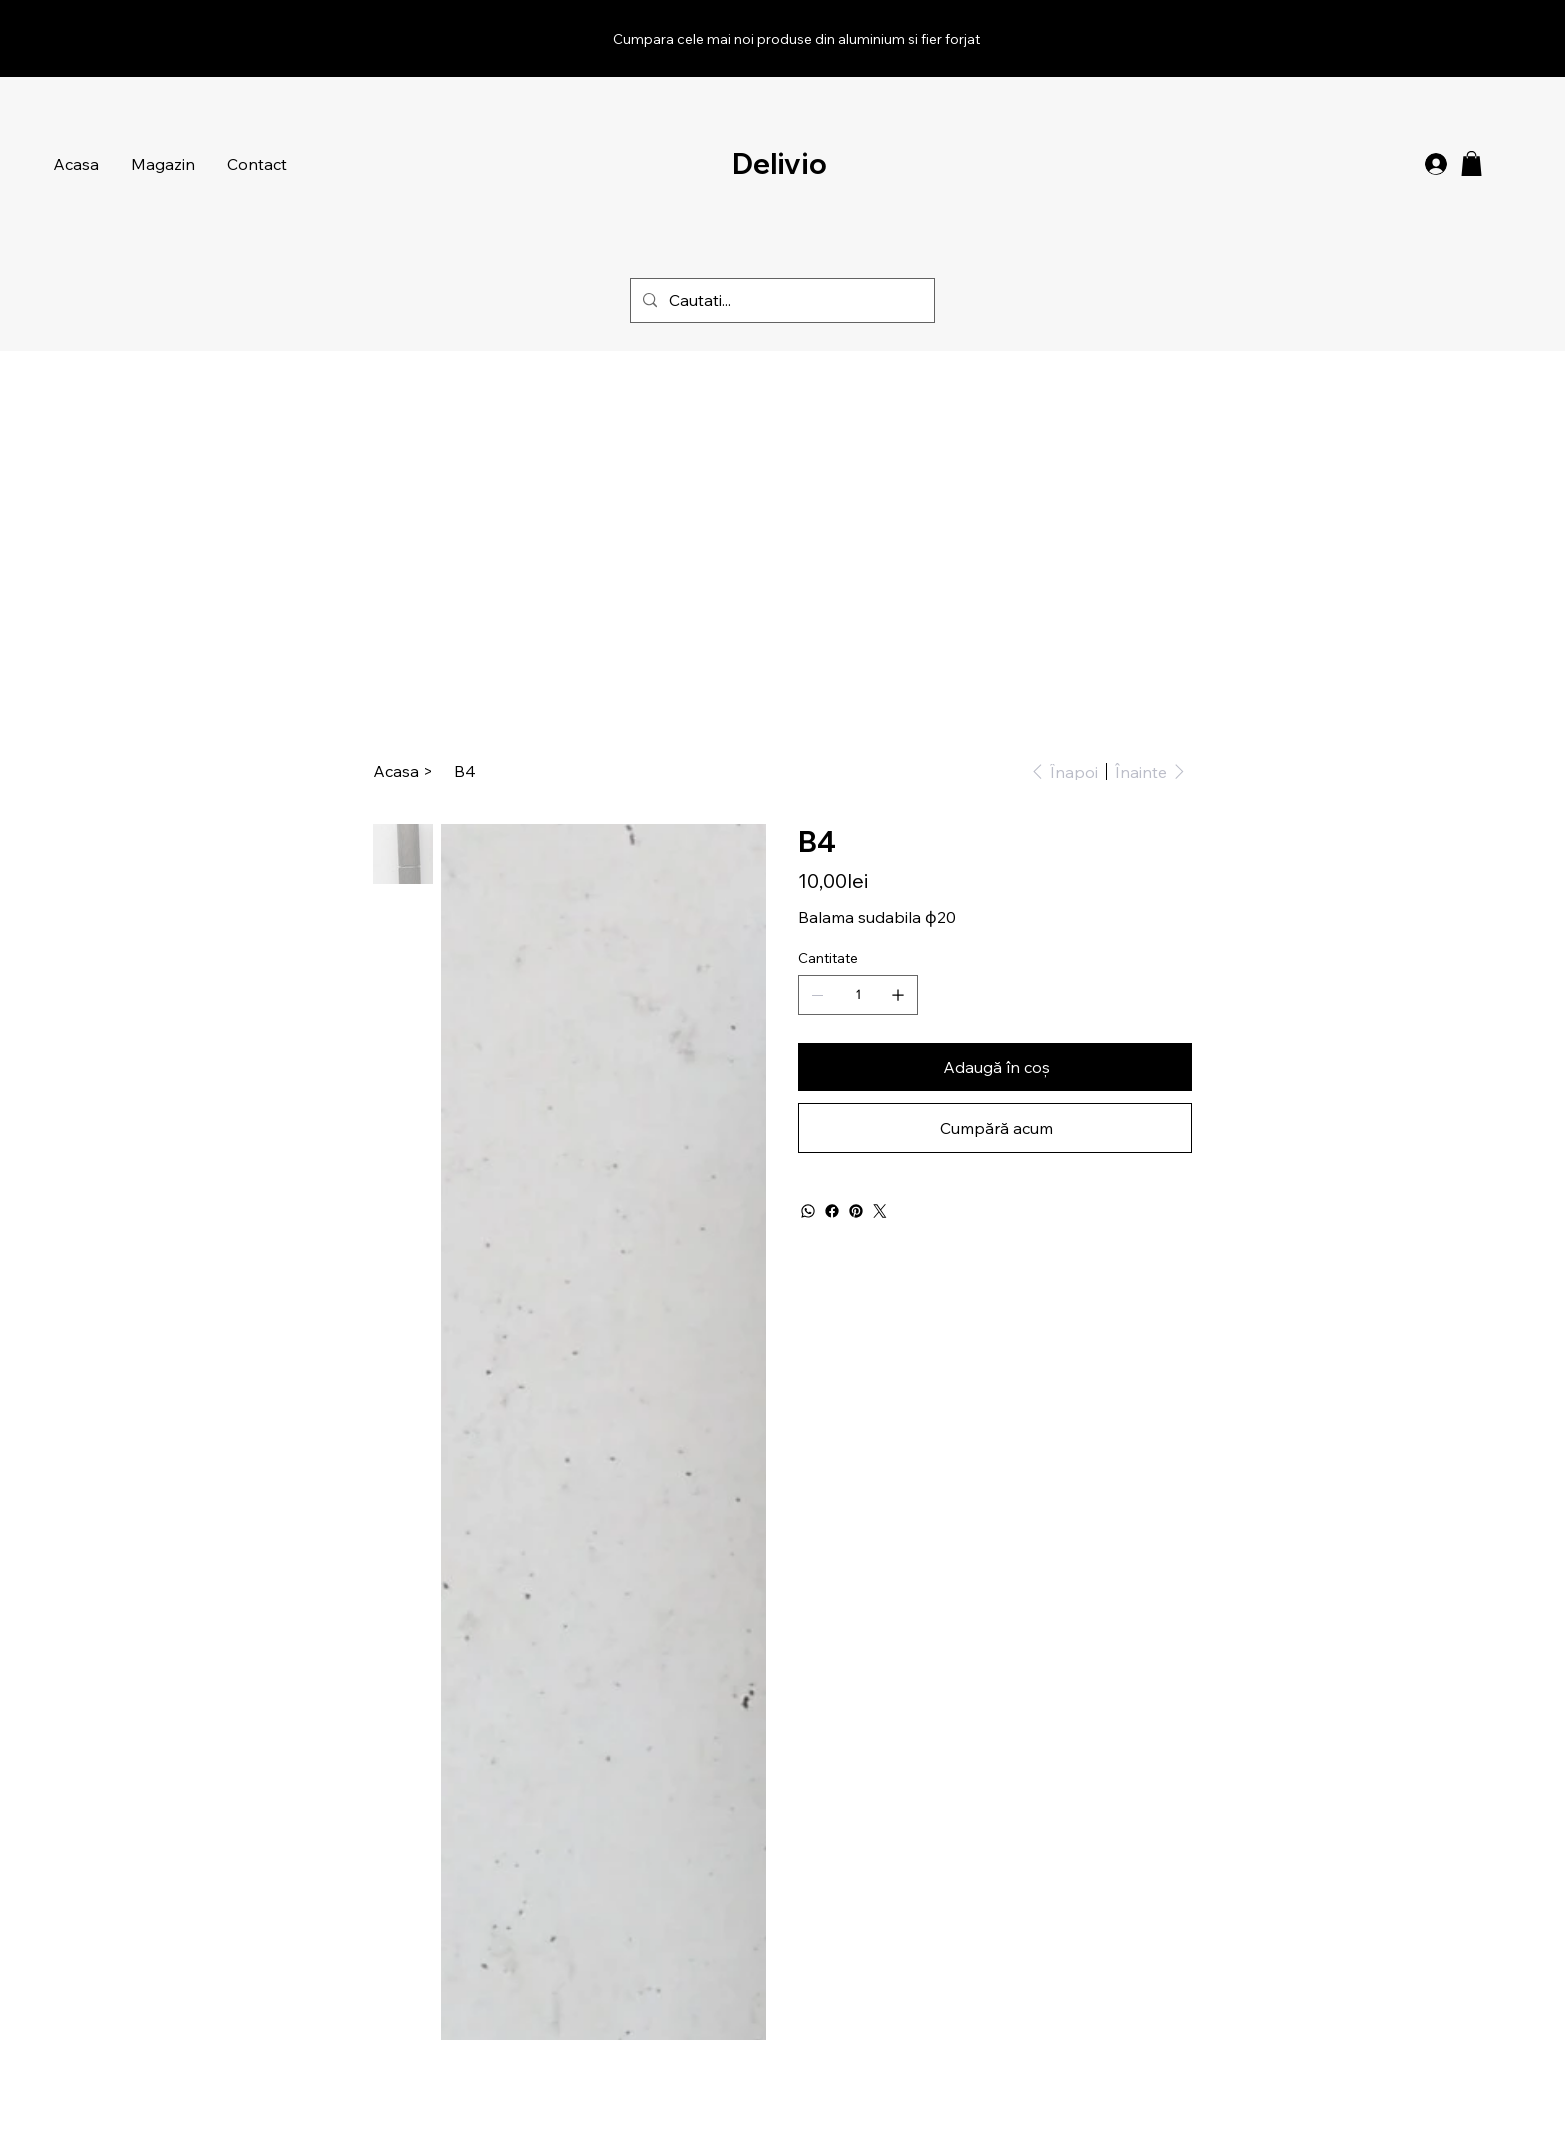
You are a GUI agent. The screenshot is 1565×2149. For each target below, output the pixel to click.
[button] (1471, 163)
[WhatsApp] (808, 1211)
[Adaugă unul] (898, 995)
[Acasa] (396, 771)
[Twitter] (880, 1211)
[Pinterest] (856, 1211)
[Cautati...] (780, 300)
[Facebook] (832, 1211)
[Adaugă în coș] (994, 1067)
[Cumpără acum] (994, 1128)
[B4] (465, 771)
